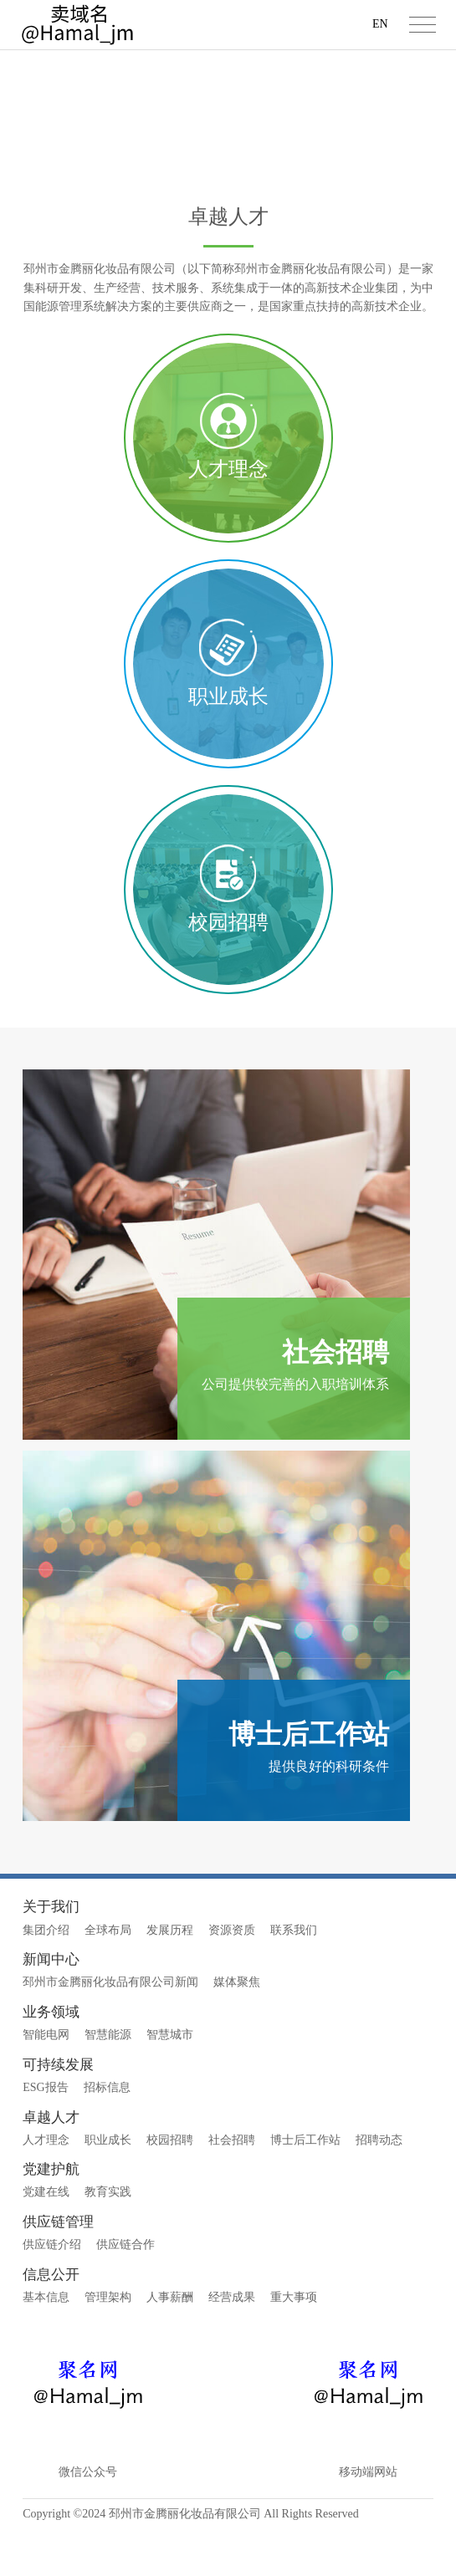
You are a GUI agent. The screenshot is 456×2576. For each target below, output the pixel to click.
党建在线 (46, 2239)
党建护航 (51, 2217)
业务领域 (51, 2060)
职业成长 (108, 2187)
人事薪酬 (169, 2345)
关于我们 (51, 1954)
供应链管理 (58, 2270)
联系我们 (293, 1977)
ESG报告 (45, 2135)
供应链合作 (125, 2292)
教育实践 (108, 2239)
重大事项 (293, 2345)
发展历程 (169, 1977)
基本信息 (46, 2345)
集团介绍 (46, 1977)
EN (380, 24)
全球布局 (108, 1977)
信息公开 (51, 2322)
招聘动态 (379, 2187)
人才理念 (46, 2187)
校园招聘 (169, 2187)
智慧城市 (169, 2082)
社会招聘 (231, 2187)
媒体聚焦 (236, 2029)
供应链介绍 (52, 2292)
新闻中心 (51, 2007)
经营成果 (231, 2345)
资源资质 (231, 1977)
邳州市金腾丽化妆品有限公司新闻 (110, 2029)
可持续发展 (58, 2112)
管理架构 (108, 2345)
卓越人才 (167, 147)
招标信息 (107, 2135)
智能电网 (46, 2082)
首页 (117, 147)
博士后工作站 (305, 2187)
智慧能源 (108, 2082)
